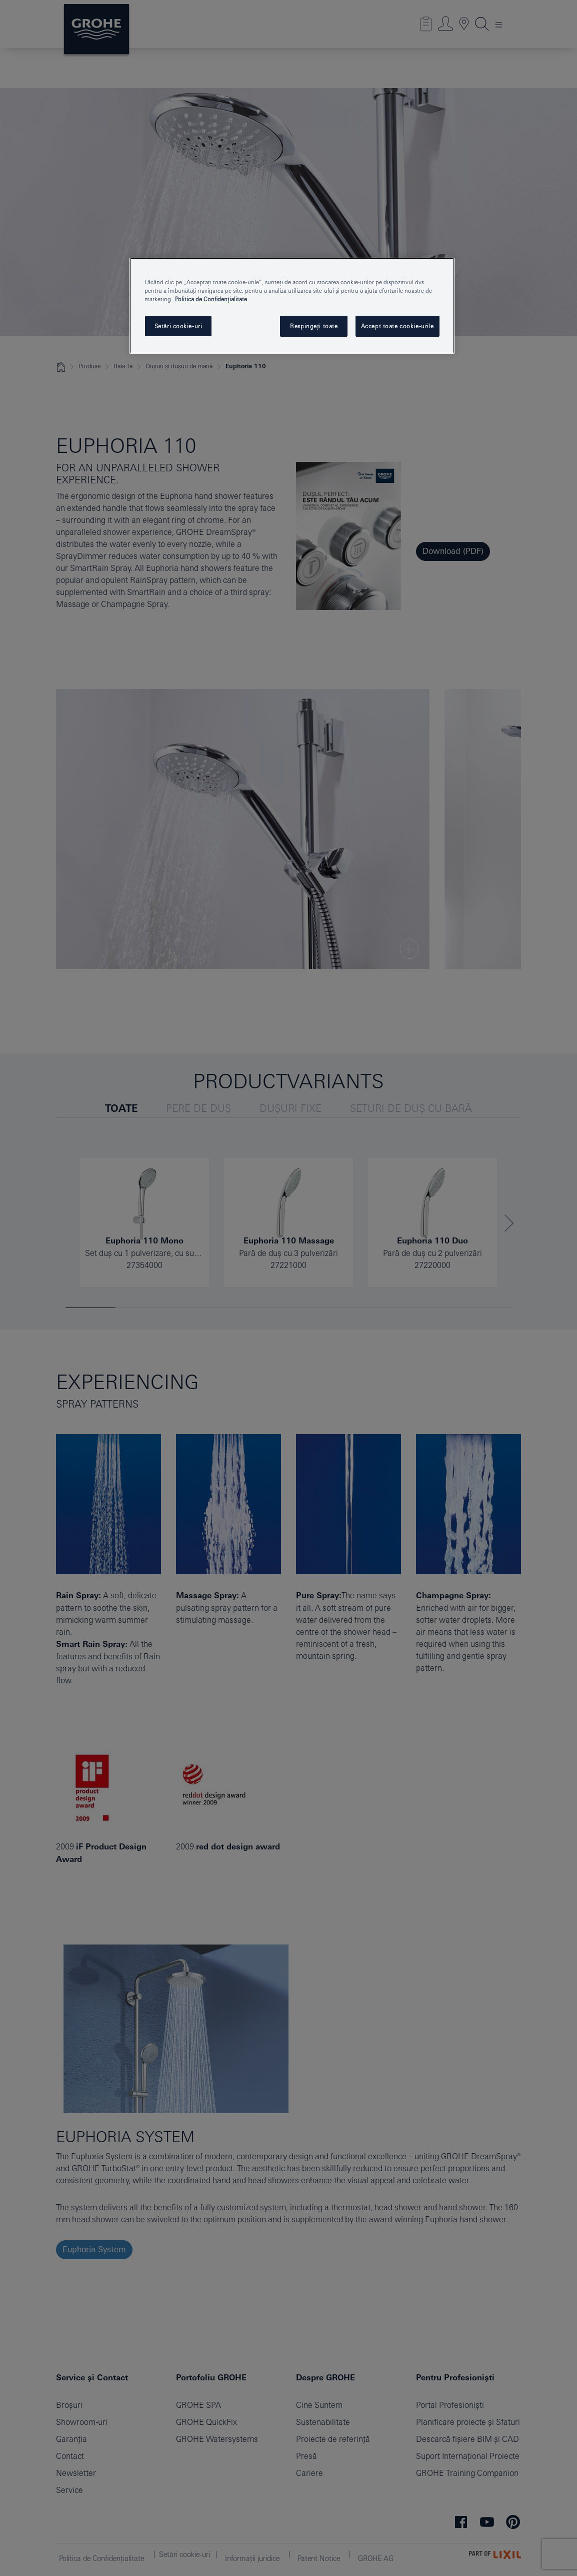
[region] (292, 306)
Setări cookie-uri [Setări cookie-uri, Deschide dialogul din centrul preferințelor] (178, 326)
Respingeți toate (314, 326)
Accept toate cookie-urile (397, 326)
